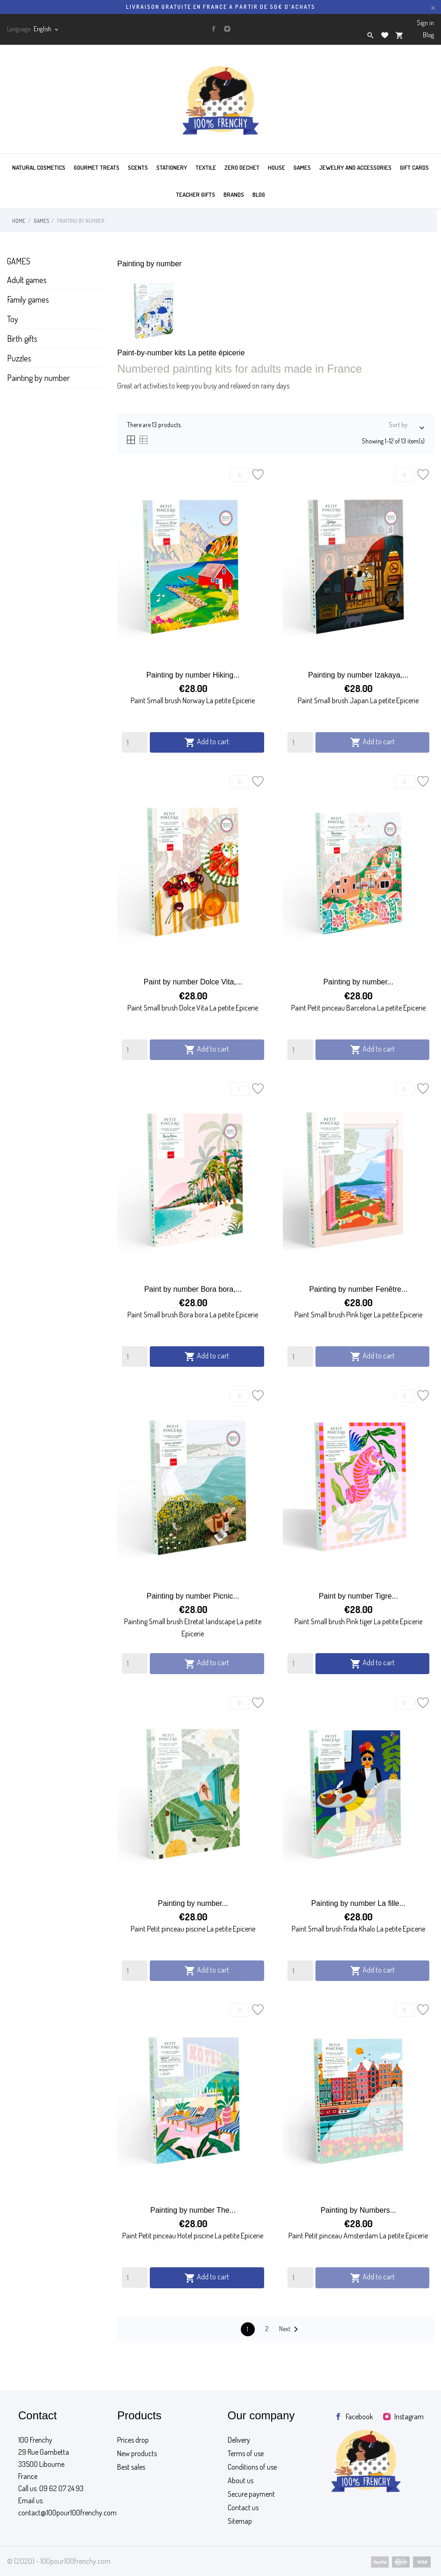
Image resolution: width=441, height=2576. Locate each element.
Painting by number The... (193, 2210)
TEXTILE (206, 167)
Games (18, 261)
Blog (428, 35)
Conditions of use (252, 2467)
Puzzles (19, 358)
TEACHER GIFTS (195, 194)
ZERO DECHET (241, 167)
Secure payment (251, 2494)
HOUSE (276, 167)
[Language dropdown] (47, 29)
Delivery (239, 2439)
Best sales (131, 2467)
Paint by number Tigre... (358, 1596)
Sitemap (240, 2521)
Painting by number (38, 378)
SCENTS (138, 167)
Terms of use (246, 2453)
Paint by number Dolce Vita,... (193, 982)
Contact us (243, 2507)
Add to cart (206, 742)
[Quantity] (134, 742)
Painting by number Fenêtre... (358, 1289)
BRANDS (234, 194)
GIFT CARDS (414, 167)
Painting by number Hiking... (192, 675)
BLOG (258, 194)
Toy (12, 319)
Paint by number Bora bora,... (193, 1289)
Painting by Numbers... (358, 2210)
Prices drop (133, 2439)
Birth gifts (22, 338)
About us (240, 2480)
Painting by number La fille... (358, 1903)
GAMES (302, 167)
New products (137, 2453)
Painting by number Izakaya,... (358, 675)
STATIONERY (171, 167)
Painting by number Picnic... (193, 1596)
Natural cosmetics (38, 167)
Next (290, 2329)
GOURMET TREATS (96, 167)
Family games (28, 299)
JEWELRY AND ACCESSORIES (355, 167)
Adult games (27, 280)
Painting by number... (358, 982)
